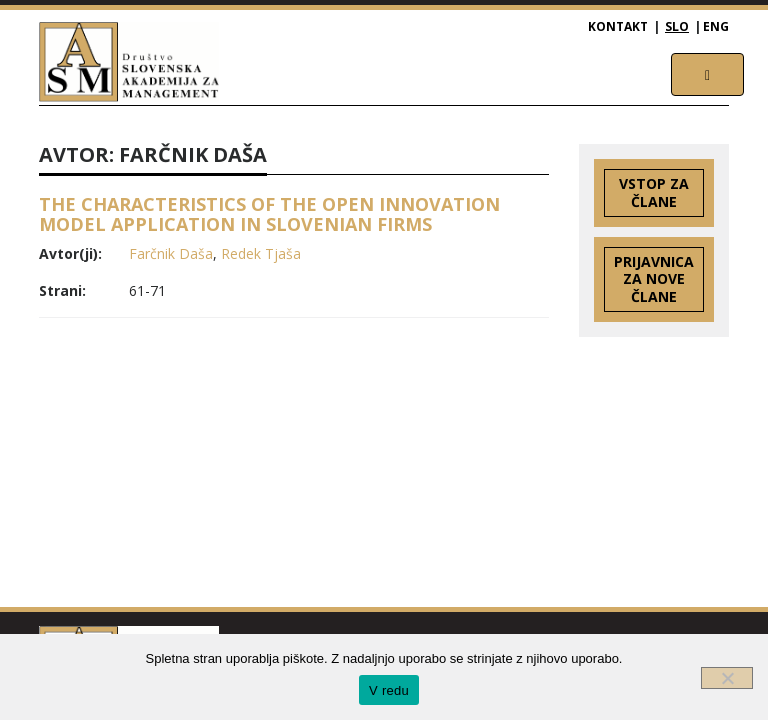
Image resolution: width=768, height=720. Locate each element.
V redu (389, 690)
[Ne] (727, 678)
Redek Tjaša (261, 253)
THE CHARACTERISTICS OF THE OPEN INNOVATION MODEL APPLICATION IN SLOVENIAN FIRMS (269, 214)
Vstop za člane (654, 192)
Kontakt (618, 26)
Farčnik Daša (171, 253)
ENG (716, 26)
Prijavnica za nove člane (654, 279)
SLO (677, 26)
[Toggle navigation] (707, 74)
